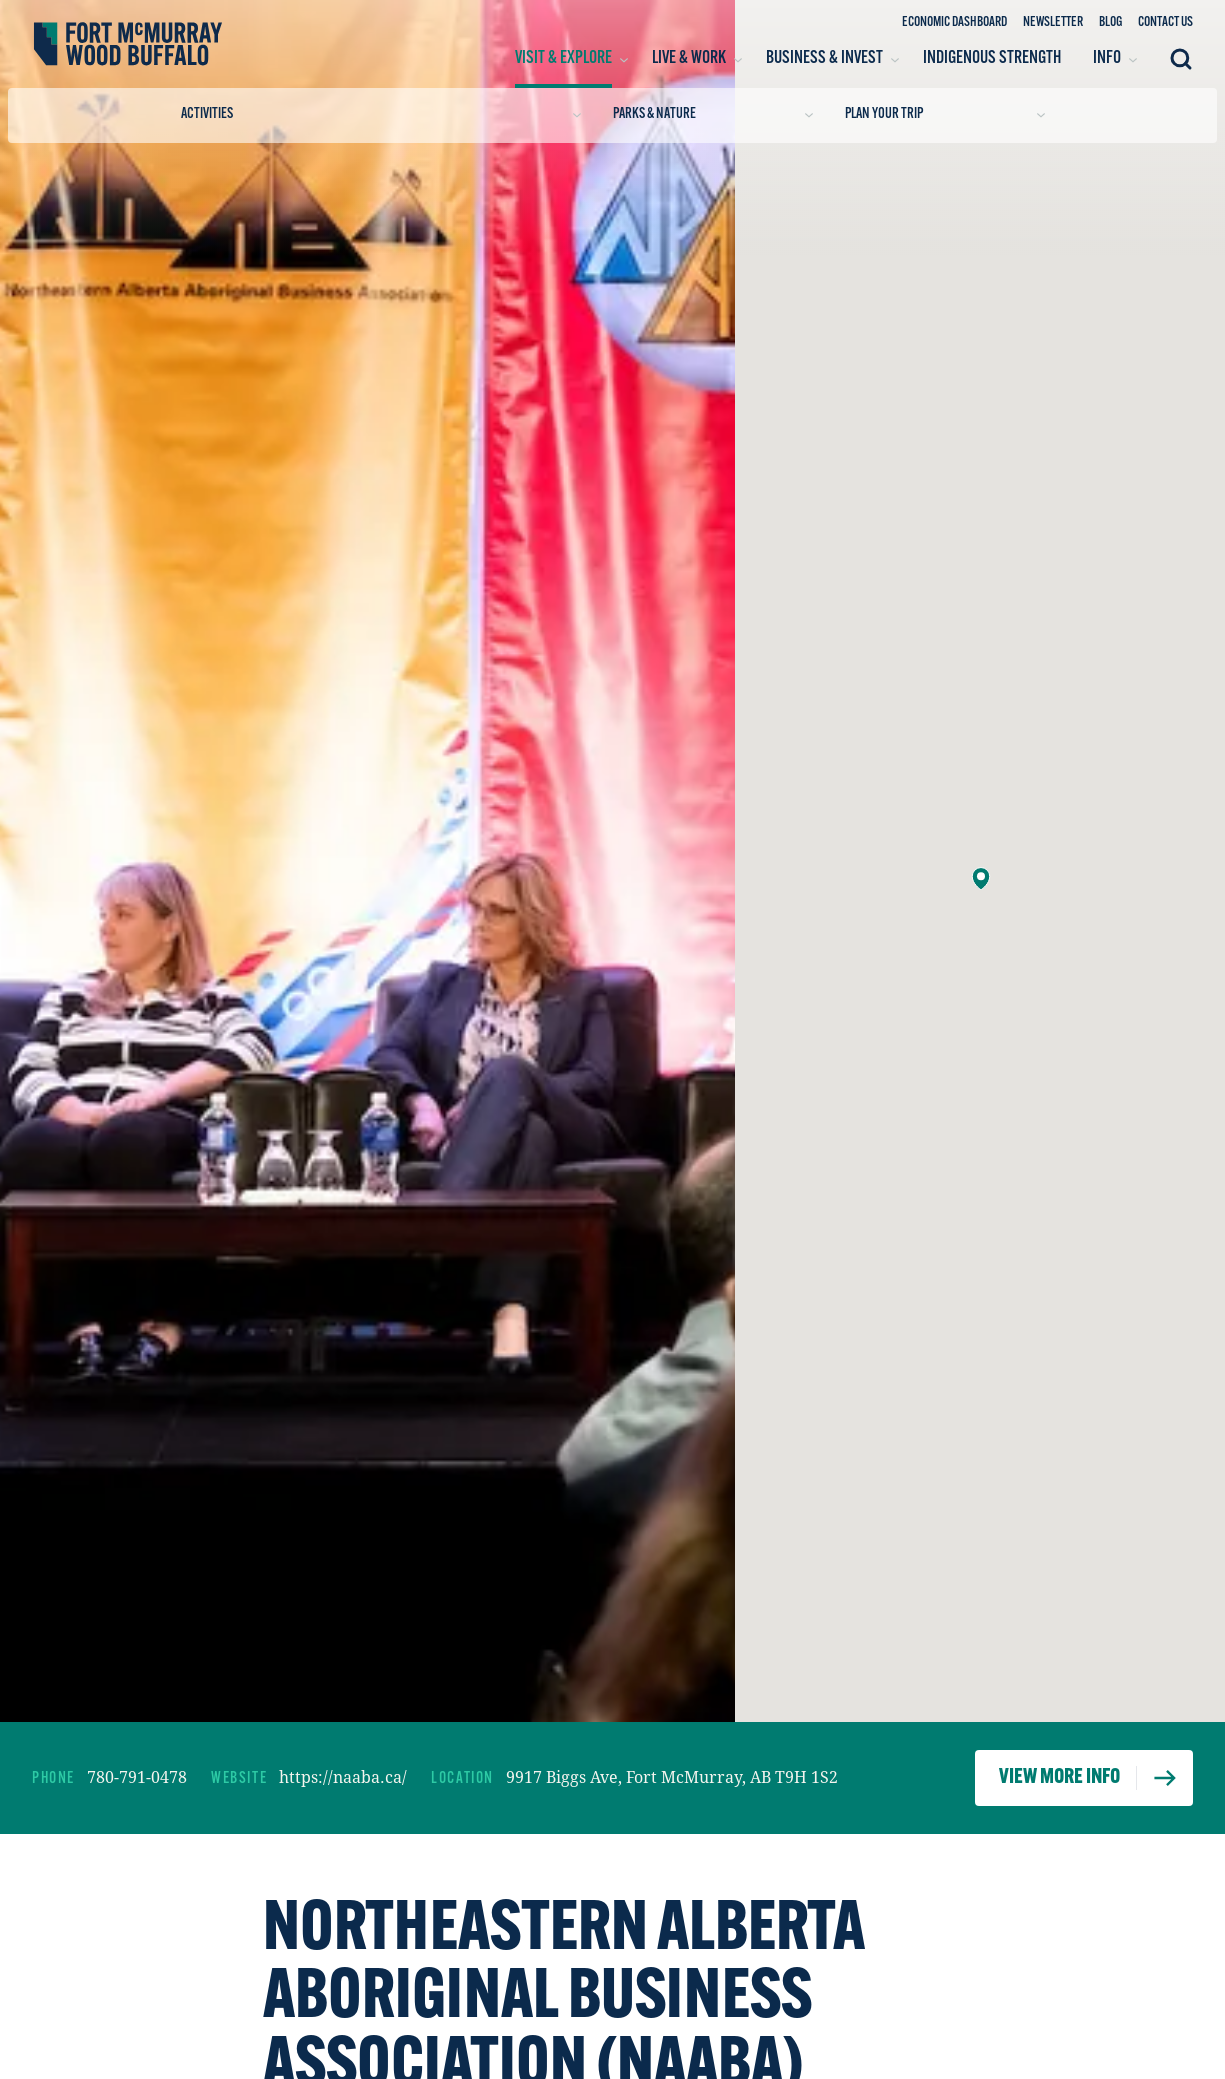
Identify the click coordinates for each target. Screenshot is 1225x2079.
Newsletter (1053, 22)
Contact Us (1165, 22)
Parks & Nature (713, 114)
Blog (1110, 22)
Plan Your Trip (945, 114)
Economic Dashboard (954, 22)
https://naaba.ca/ (343, 1776)
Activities (381, 114)
